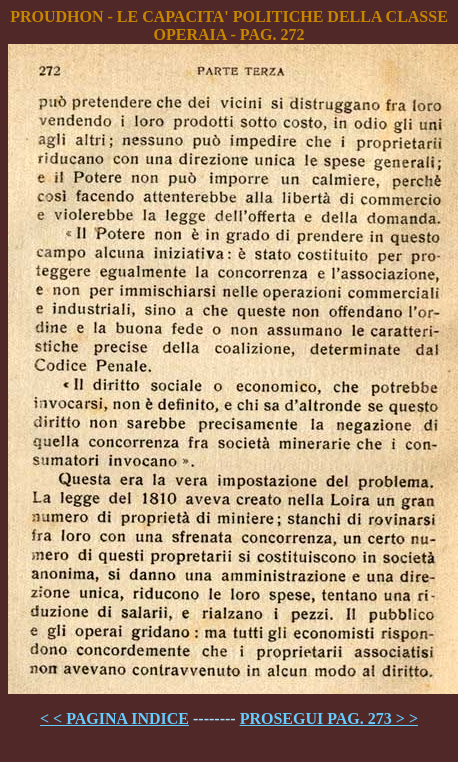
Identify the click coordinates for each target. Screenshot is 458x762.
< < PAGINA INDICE (114, 718)
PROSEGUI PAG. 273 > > (329, 718)
